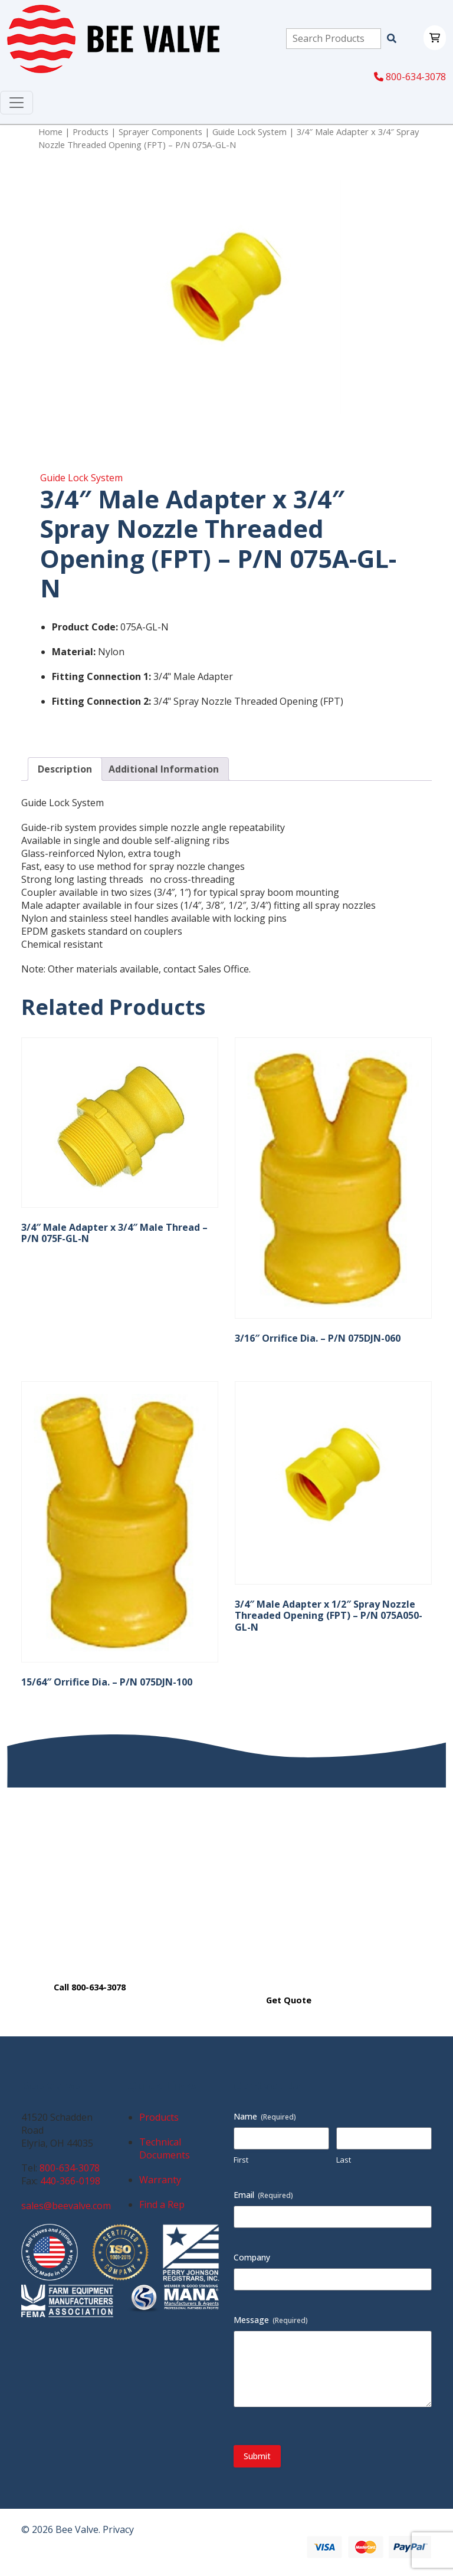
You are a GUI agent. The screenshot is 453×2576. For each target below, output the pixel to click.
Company (252, 2257)
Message (271, 2319)
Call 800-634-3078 (90, 1987)
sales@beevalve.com (66, 2205)
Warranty (160, 2179)
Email (263, 2194)
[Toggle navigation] (16, 102)
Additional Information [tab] (164, 769)
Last (343, 2159)
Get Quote (288, 2000)
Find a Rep (162, 2204)
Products (91, 131)
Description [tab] (65, 769)
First (241, 2159)
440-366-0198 (70, 2180)
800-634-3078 (410, 76)
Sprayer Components (160, 131)
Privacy (118, 2529)
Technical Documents (164, 2148)
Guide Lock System (249, 131)
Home (50, 131)
